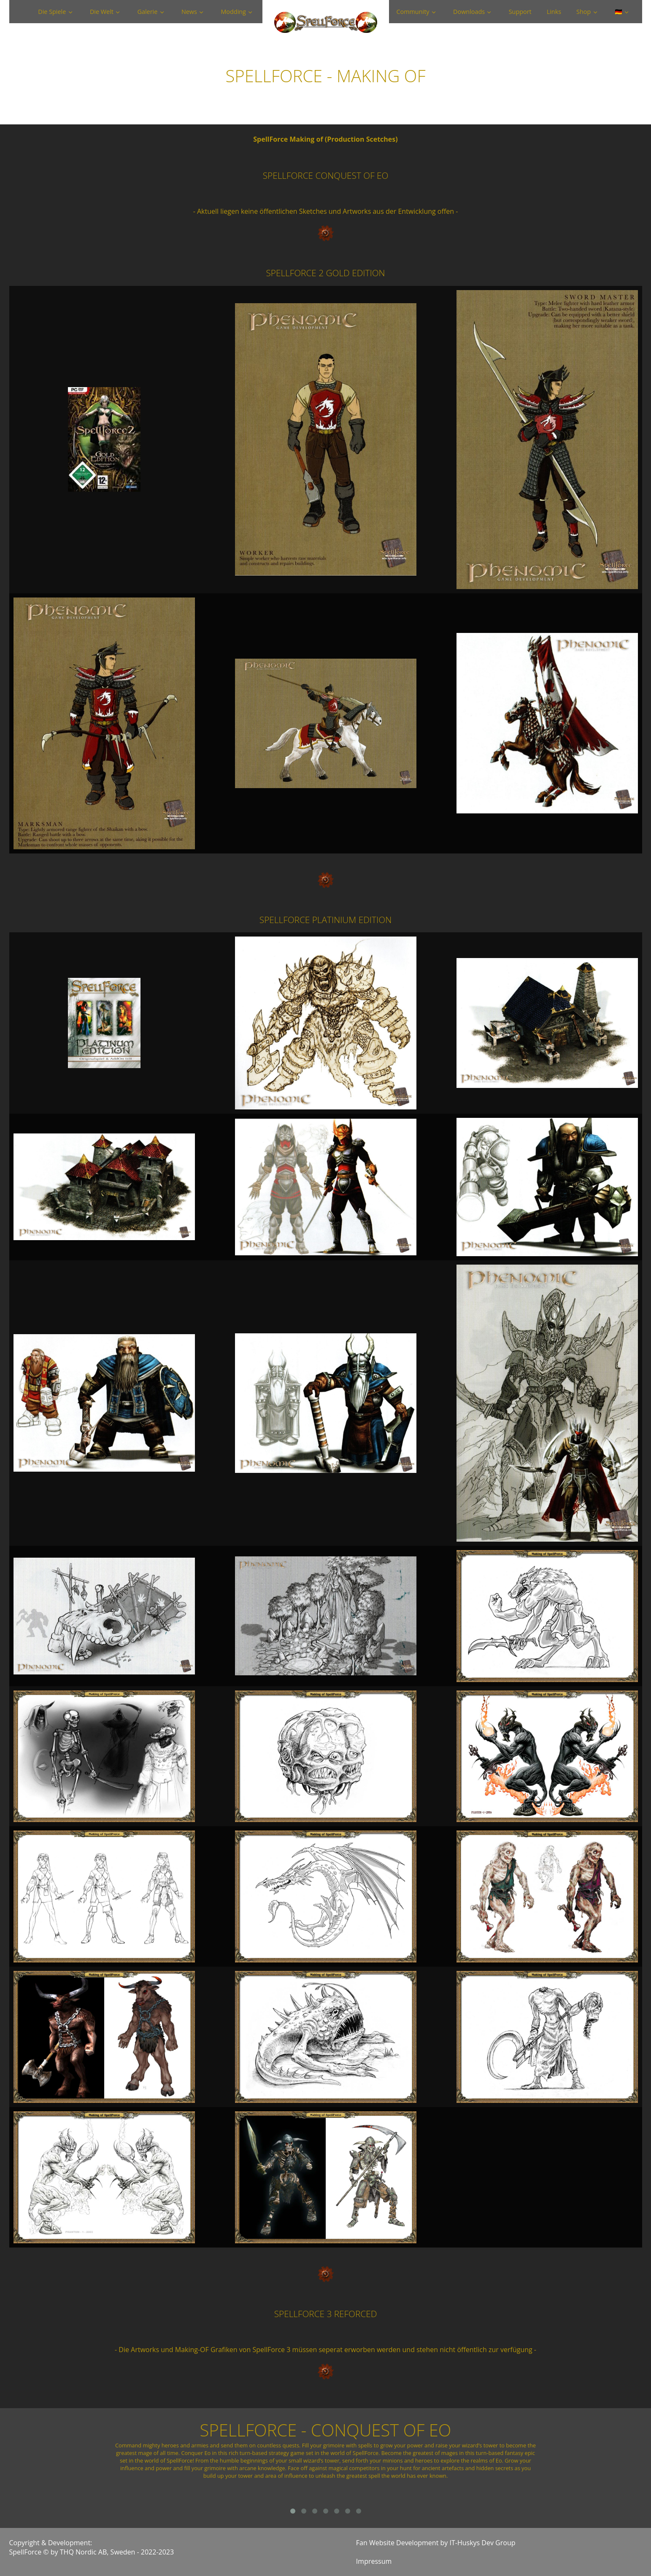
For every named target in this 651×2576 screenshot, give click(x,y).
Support (520, 12)
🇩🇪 (618, 12)
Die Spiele (52, 12)
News (189, 12)
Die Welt (101, 12)
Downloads (469, 12)
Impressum (374, 2561)
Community (413, 12)
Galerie (148, 12)
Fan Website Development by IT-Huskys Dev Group (436, 2542)
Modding (233, 12)
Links (554, 12)
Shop (583, 12)
